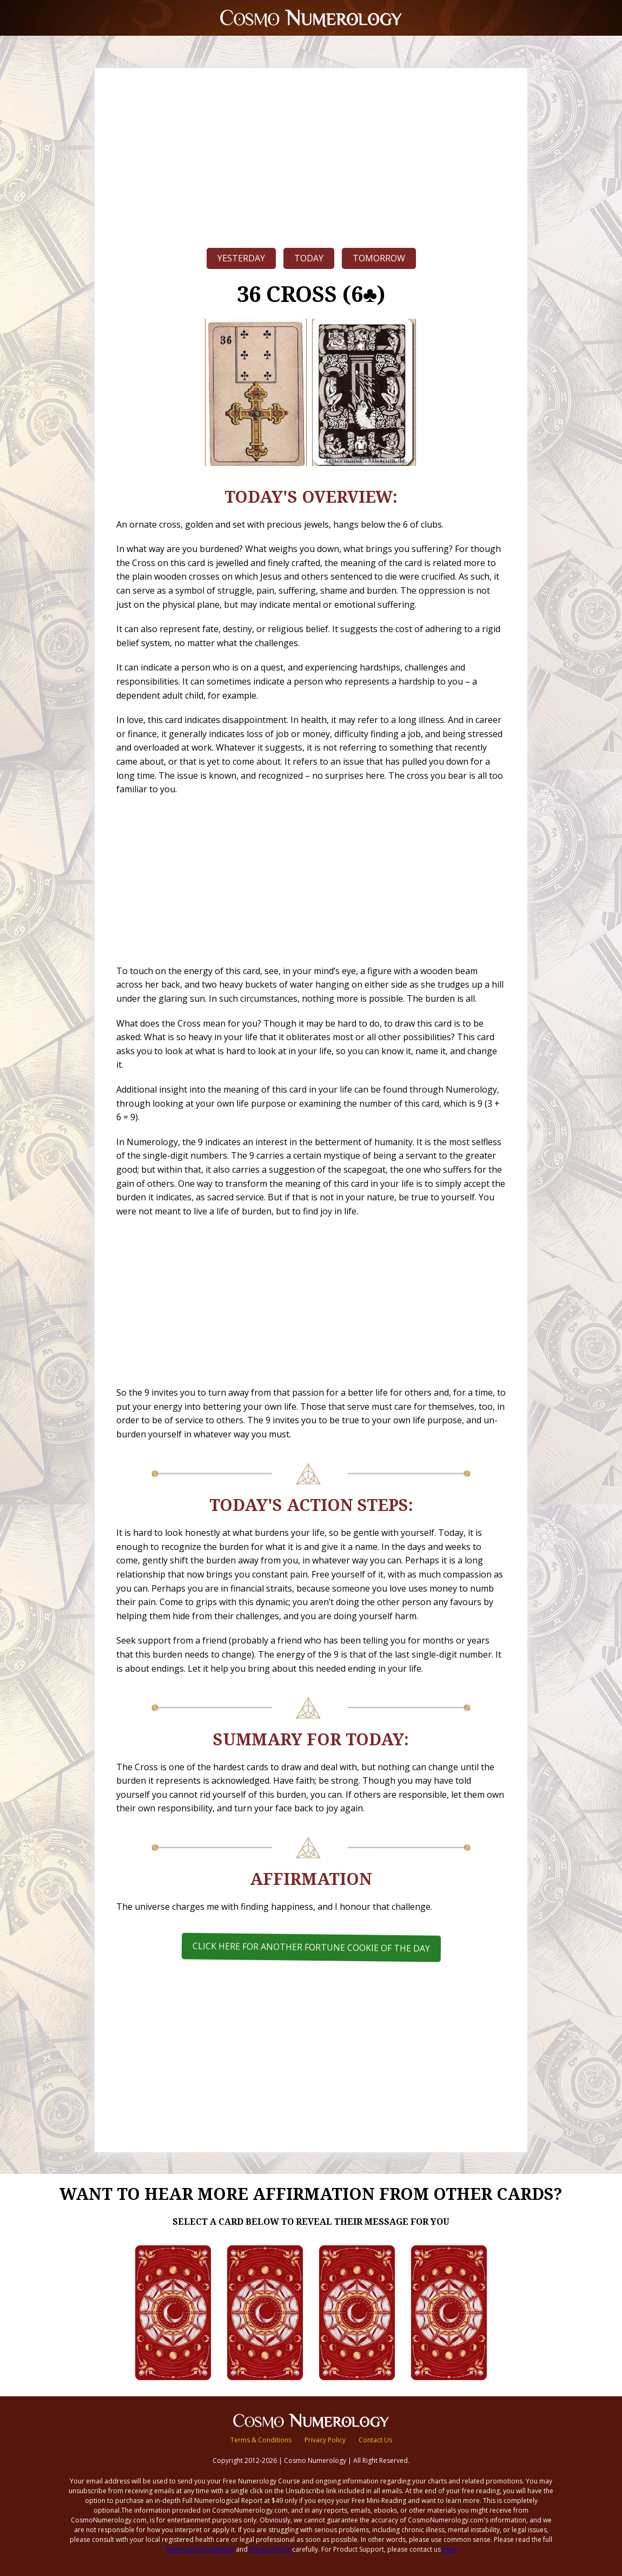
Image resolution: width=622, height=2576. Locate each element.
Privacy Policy (325, 2439)
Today (308, 258)
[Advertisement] (311, 155)
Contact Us (375, 2439)
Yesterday (241, 258)
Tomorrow (379, 258)
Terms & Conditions (261, 2439)
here (449, 2549)
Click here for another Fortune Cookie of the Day (310, 1947)
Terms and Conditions (200, 2549)
